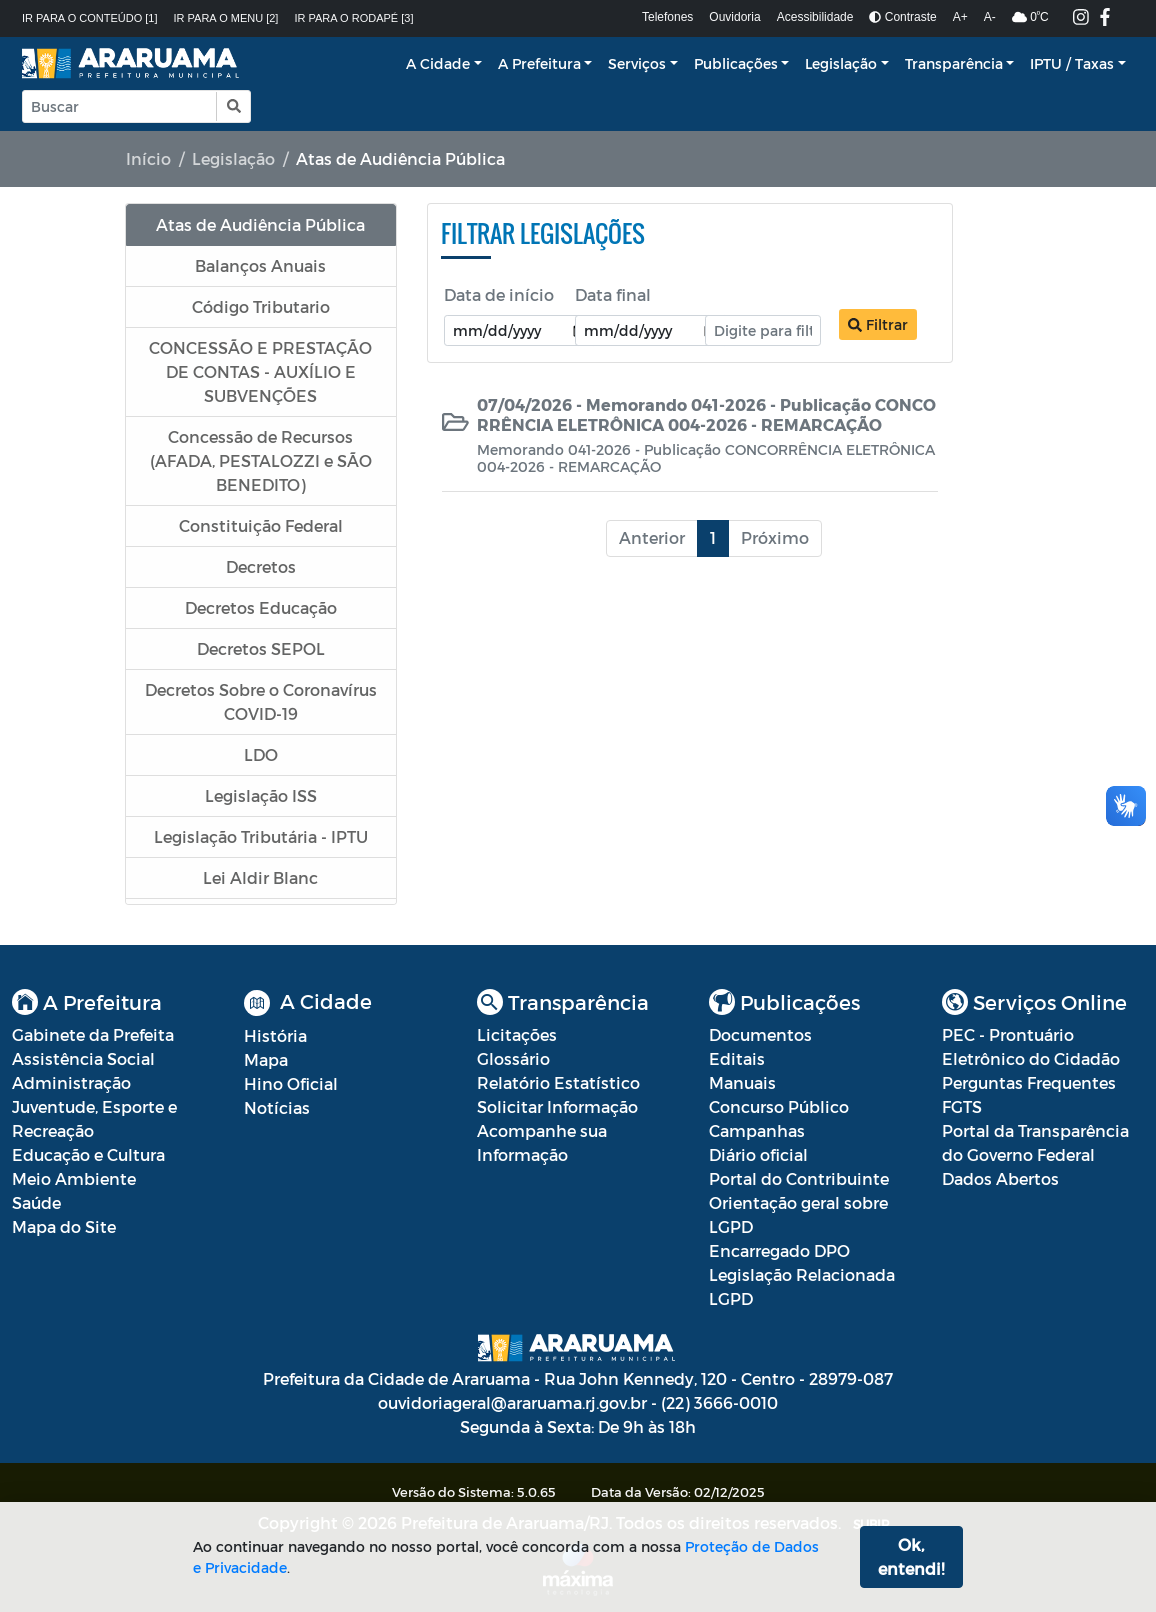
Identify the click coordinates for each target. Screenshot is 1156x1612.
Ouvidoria (734, 17)
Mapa (266, 1059)
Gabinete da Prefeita (93, 1034)
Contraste (902, 17)
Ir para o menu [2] (226, 18)
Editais (737, 1058)
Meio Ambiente (74, 1178)
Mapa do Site (64, 1226)
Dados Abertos (1000, 1178)
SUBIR (871, 1524)
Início (148, 158)
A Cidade (438, 63)
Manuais (742, 1082)
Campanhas (757, 1130)
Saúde (36, 1202)
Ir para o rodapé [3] (353, 18)
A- (990, 17)
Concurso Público (779, 1106)
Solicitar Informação (557, 1106)
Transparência (954, 63)
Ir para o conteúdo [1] (90, 18)
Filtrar (878, 324)
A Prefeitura (539, 63)
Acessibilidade (815, 17)
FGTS (962, 1106)
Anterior (652, 537)
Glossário (513, 1058)
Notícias (277, 1107)
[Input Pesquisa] (119, 106)
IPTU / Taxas (1072, 63)
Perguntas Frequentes (1029, 1082)
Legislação (841, 63)
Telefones (667, 17)
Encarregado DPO (779, 1250)
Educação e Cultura (88, 1154)
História (275, 1035)
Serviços (637, 63)
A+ (960, 17)
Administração (71, 1082)
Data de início (499, 294)
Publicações (736, 63)
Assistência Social (83, 1058)
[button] (232, 106)
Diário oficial (758, 1154)
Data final (613, 294)
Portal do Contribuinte (799, 1178)
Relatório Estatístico (558, 1082)
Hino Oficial (291, 1083)
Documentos (760, 1034)
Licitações (517, 1034)
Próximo (775, 537)
